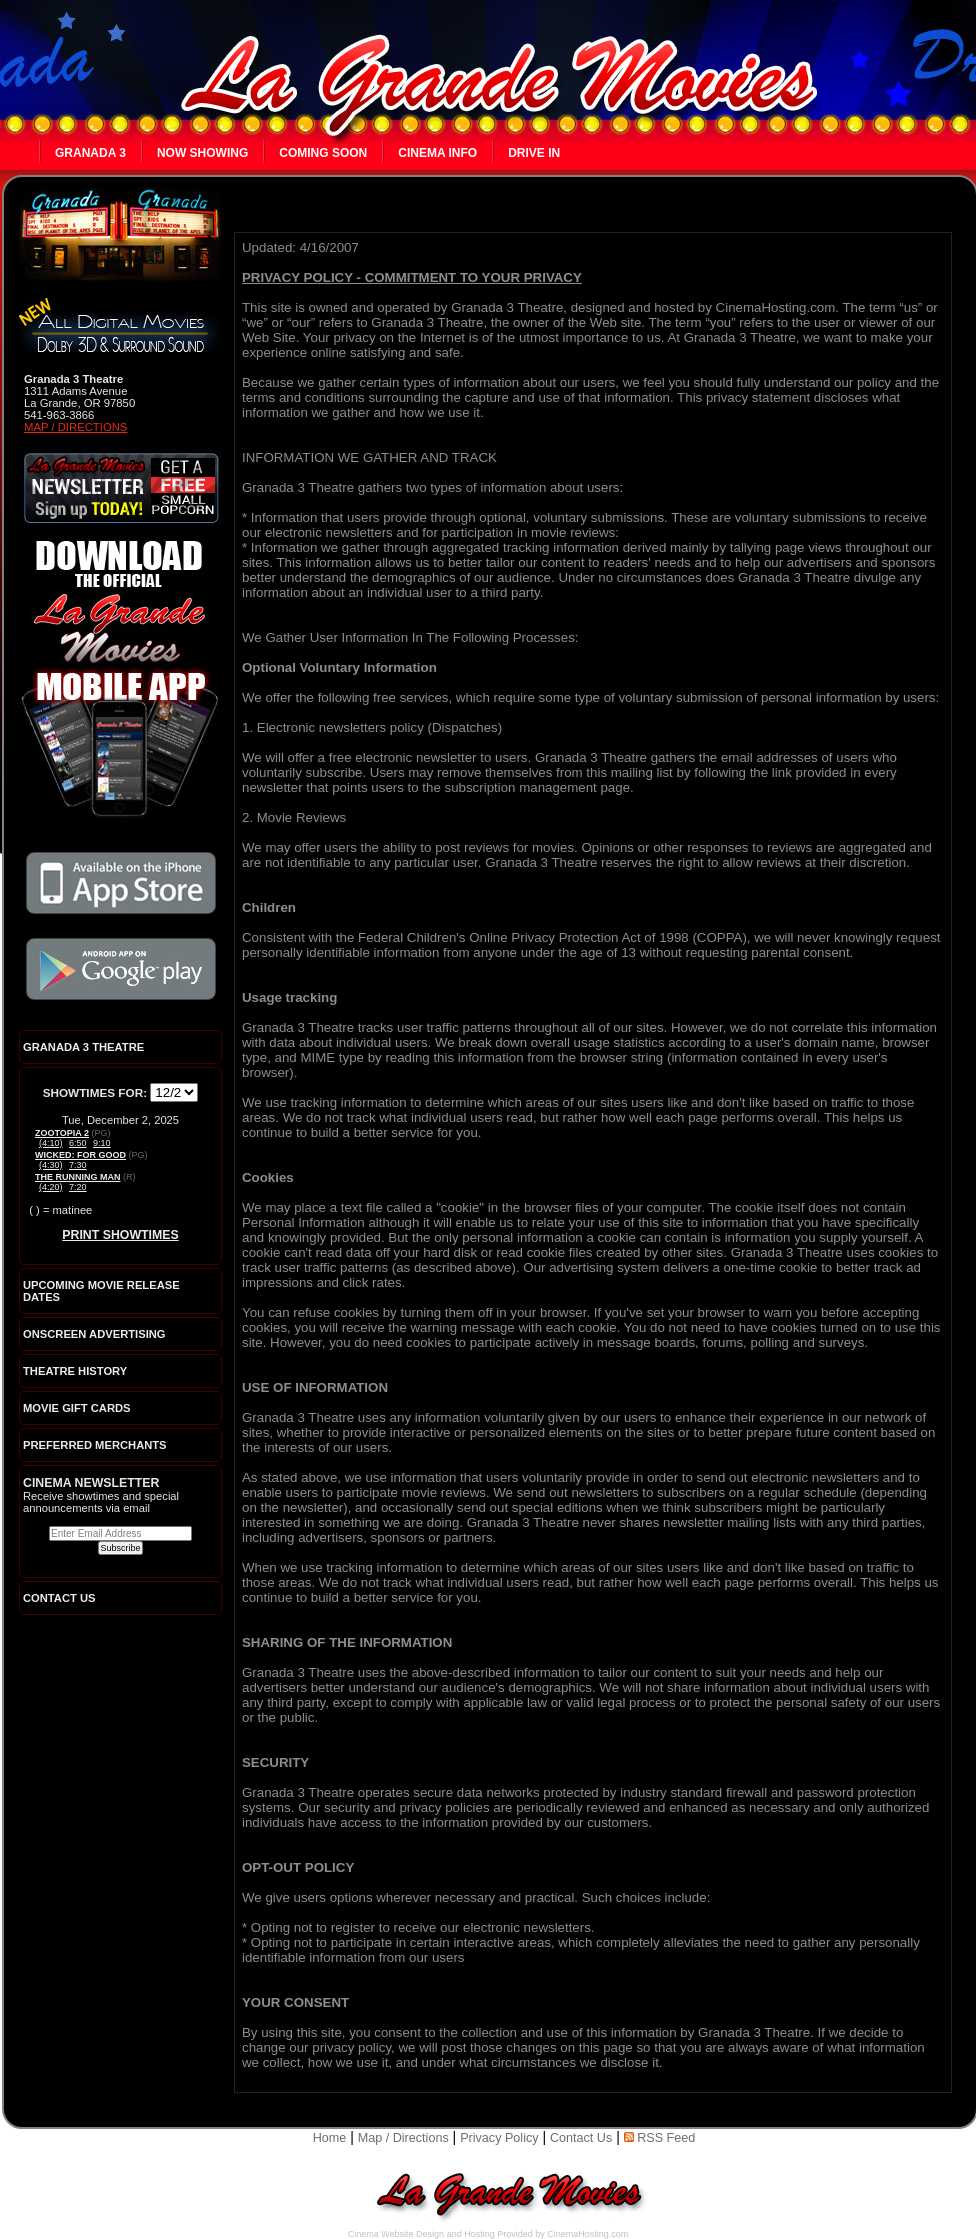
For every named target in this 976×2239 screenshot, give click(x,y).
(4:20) (51, 1187)
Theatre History (75, 1371)
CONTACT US (59, 1598)
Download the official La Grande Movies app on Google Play (121, 969)
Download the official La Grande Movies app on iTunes (121, 883)
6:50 (78, 1143)
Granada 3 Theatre (83, 1047)
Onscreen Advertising (94, 1334)
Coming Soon (323, 153)
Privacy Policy (499, 2138)
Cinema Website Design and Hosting (421, 2234)
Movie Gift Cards (77, 1408)
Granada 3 (90, 153)
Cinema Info (437, 153)
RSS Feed (660, 2138)
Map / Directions (75, 427)
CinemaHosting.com (587, 2234)
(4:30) (51, 1165)
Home (330, 2138)
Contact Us (581, 2138)
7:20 (78, 1187)
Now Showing (202, 153)
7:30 (78, 1165)
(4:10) (51, 1143)
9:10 (102, 1143)
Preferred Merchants (95, 1445)
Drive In (534, 153)
